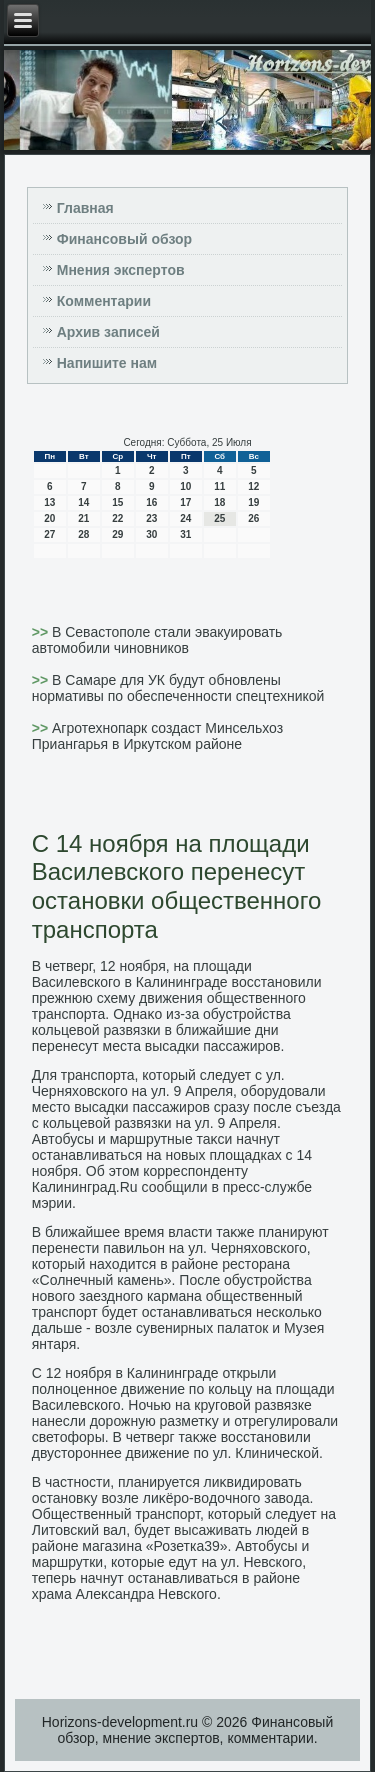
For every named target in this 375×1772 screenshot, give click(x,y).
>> (42, 632)
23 (151, 518)
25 (219, 518)
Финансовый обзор (124, 239)
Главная (85, 208)
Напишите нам (107, 363)
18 (219, 502)
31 (185, 534)
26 (253, 518)
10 (185, 486)
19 (253, 502)
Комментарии (104, 301)
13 (49, 502)
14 (83, 502)
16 (151, 502)
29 (117, 534)
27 (49, 534)
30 (151, 534)
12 (253, 486)
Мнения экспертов (121, 270)
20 (49, 518)
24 (185, 518)
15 (117, 502)
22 (117, 518)
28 (83, 534)
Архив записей (108, 332)
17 (185, 502)
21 (83, 518)
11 (219, 486)
